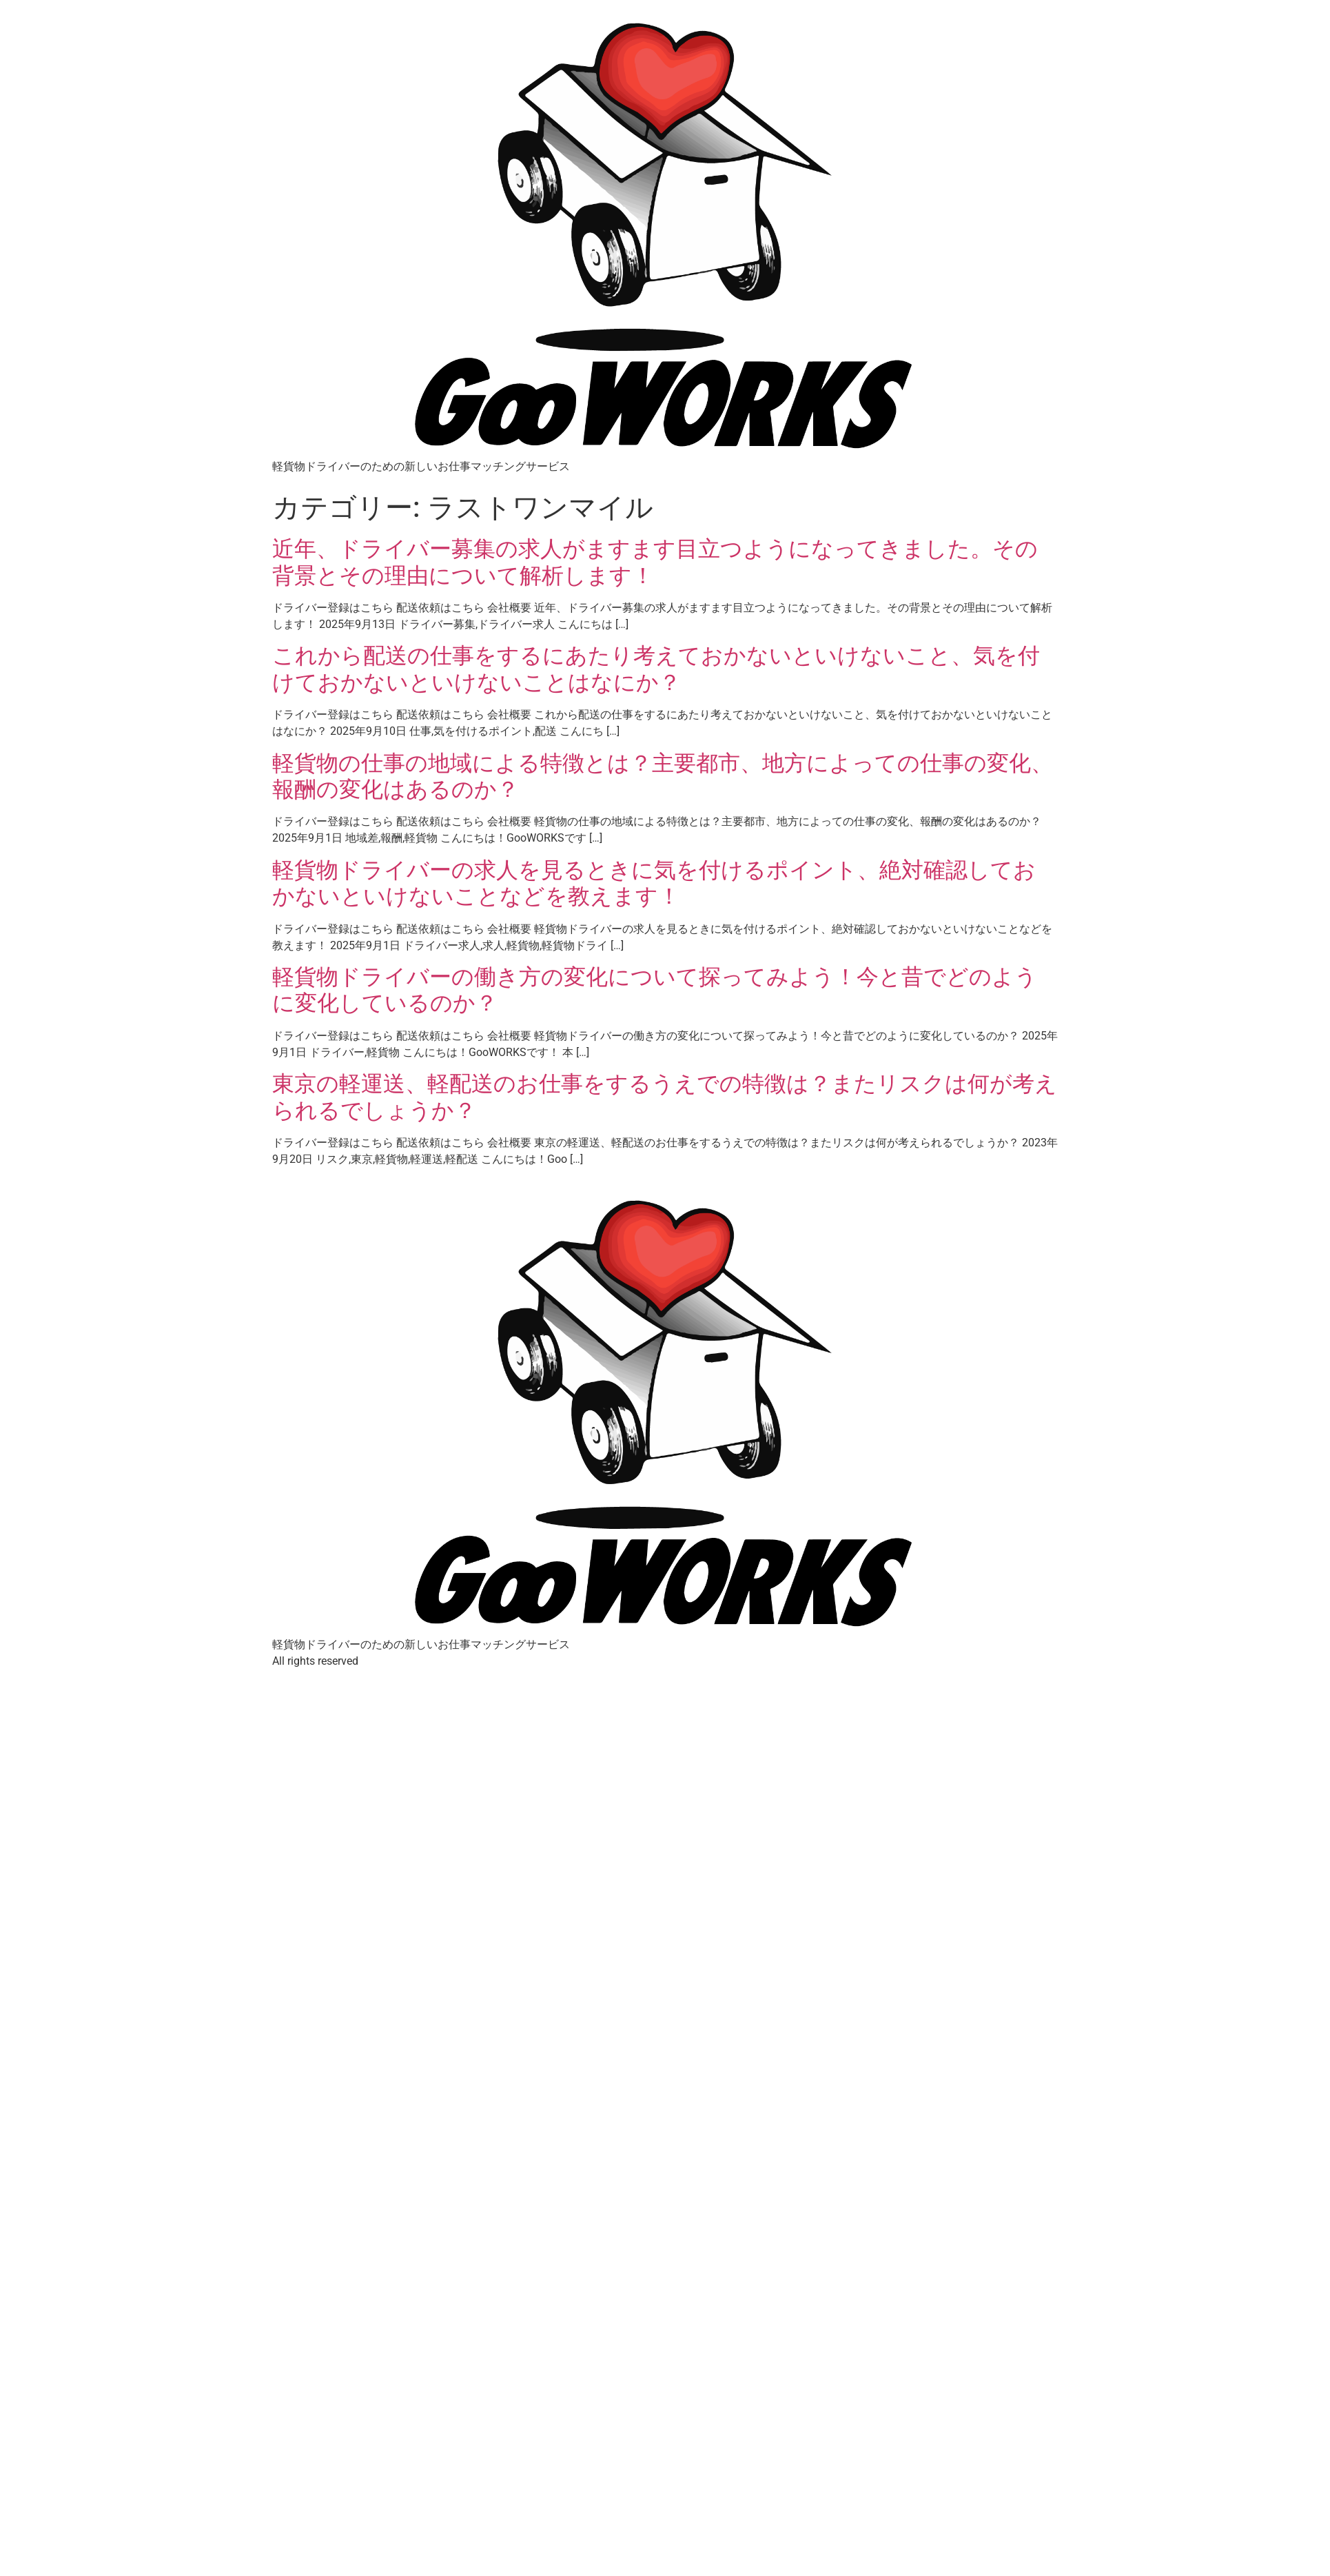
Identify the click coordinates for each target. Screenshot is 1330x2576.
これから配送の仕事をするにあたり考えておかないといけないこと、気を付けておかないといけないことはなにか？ (656, 668)
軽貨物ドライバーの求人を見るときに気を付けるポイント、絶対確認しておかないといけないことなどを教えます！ (654, 883)
